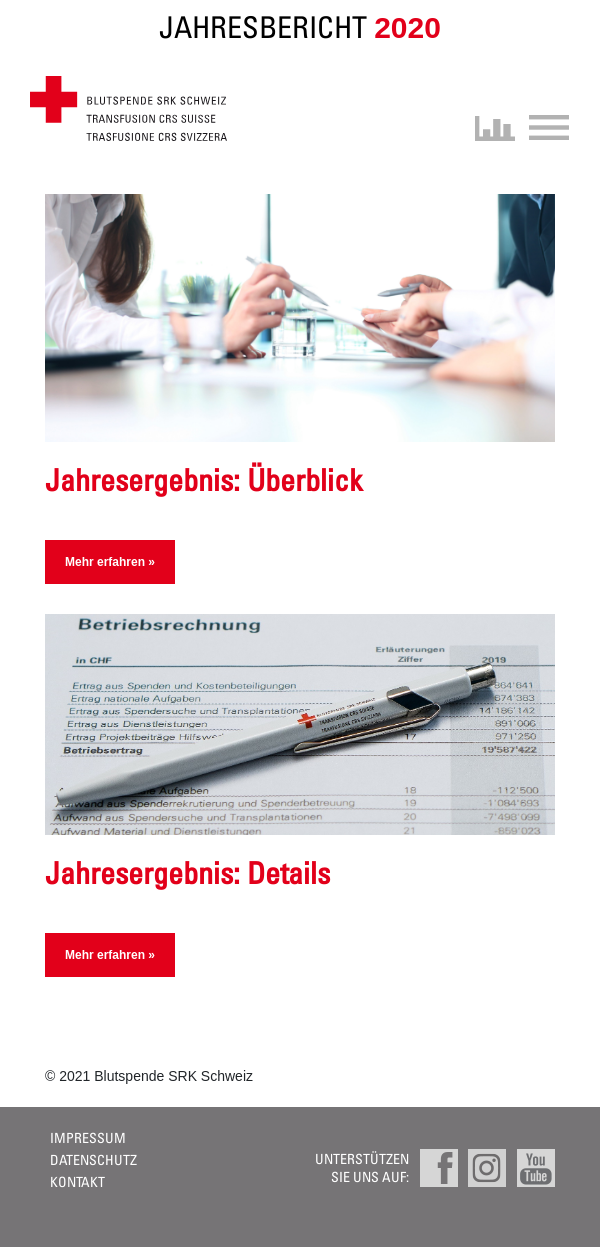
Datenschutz (93, 1159)
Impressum (88, 1137)
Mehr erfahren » (110, 562)
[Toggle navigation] (542, 125)
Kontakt (77, 1181)
